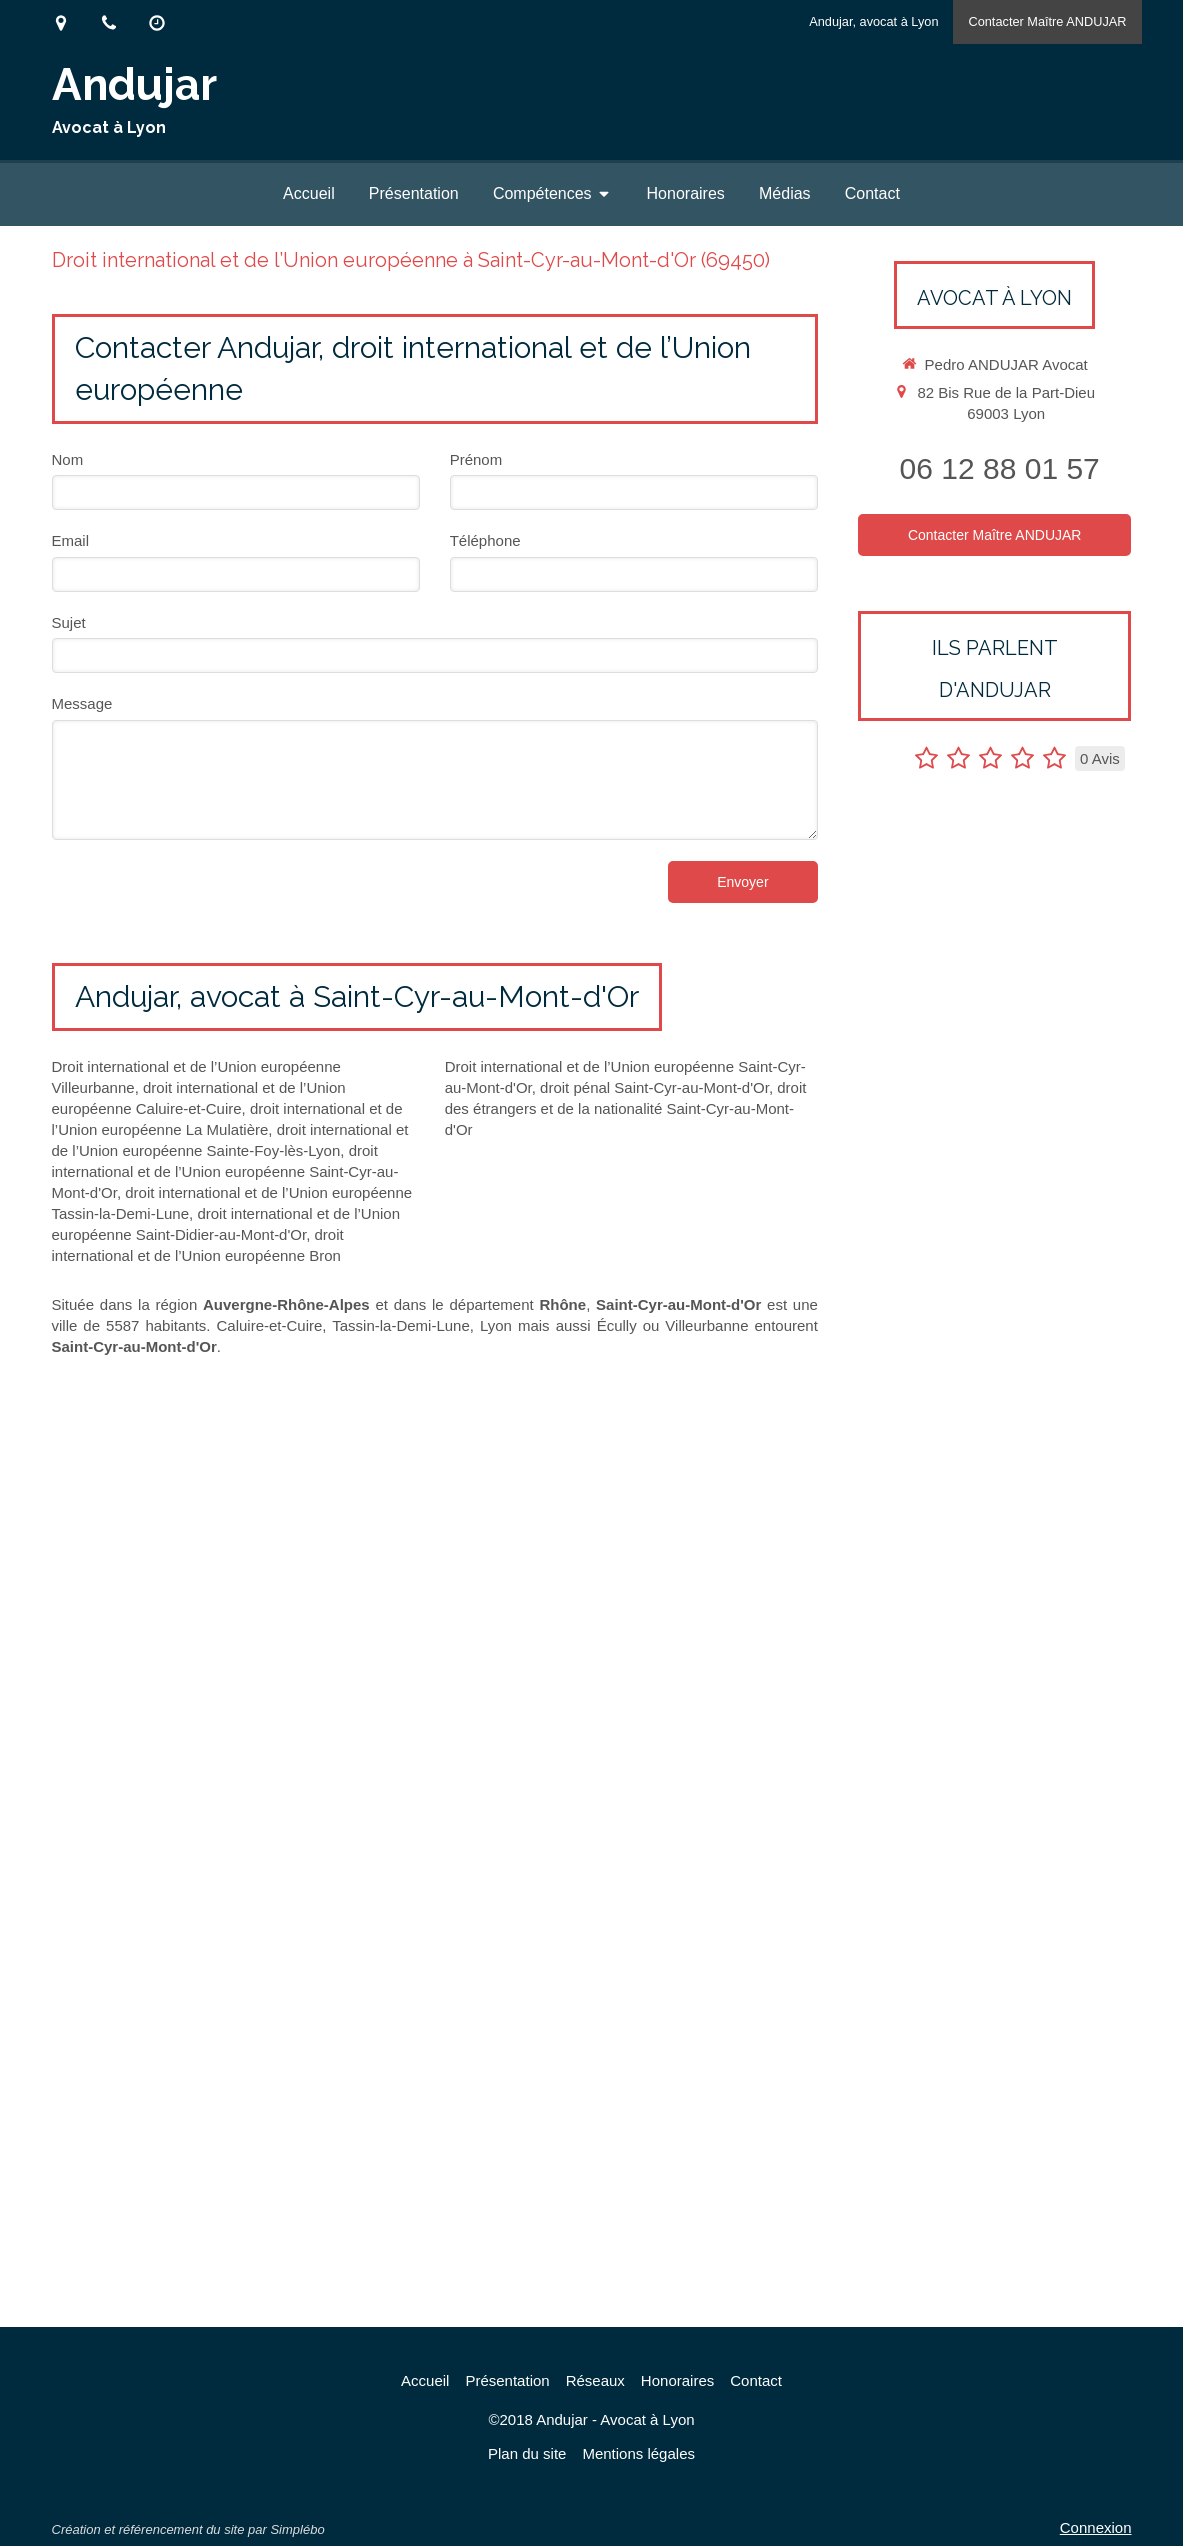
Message (82, 703)
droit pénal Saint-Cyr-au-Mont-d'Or (654, 1087)
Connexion (1096, 2527)
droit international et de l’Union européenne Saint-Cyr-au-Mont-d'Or (225, 1171)
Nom (68, 459)
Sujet (69, 622)
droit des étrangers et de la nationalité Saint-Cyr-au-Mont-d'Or (626, 1108)
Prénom (476, 459)
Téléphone (485, 540)
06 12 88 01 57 (1000, 468)
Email (71, 540)
